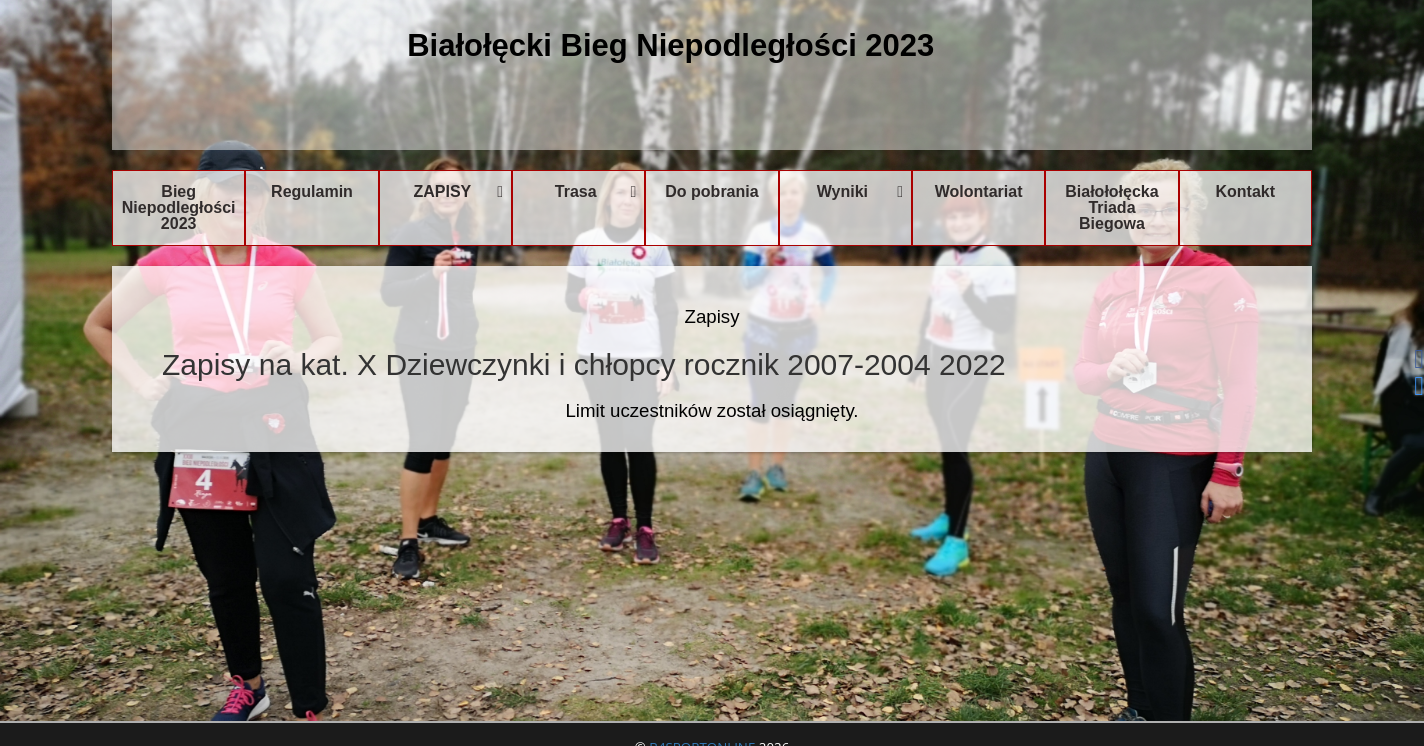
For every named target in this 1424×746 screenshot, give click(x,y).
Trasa (596, 191)
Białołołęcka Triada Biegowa (1111, 207)
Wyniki (860, 191)
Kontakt (1246, 191)
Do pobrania (711, 191)
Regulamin (312, 191)
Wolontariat (979, 191)
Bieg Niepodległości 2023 (179, 207)
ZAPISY (458, 191)
